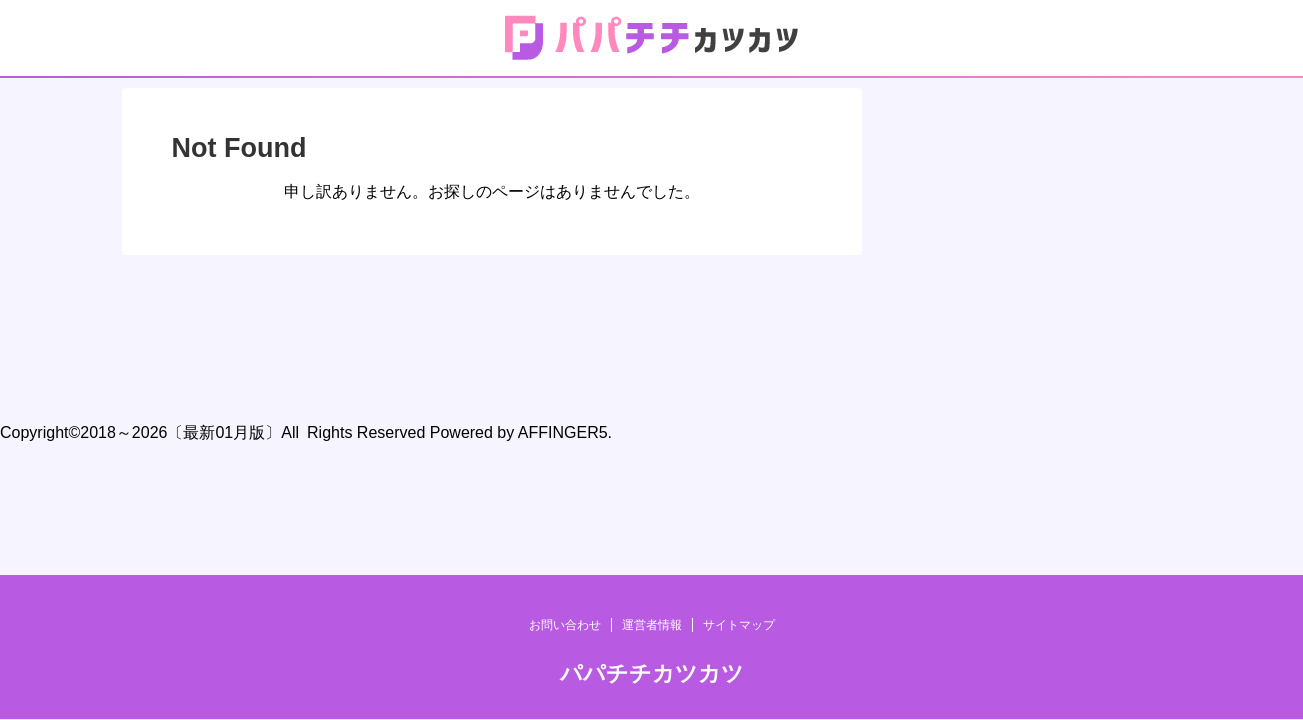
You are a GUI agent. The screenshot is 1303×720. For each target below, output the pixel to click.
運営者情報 (652, 325)
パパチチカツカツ (652, 373)
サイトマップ (739, 325)
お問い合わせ (565, 325)
